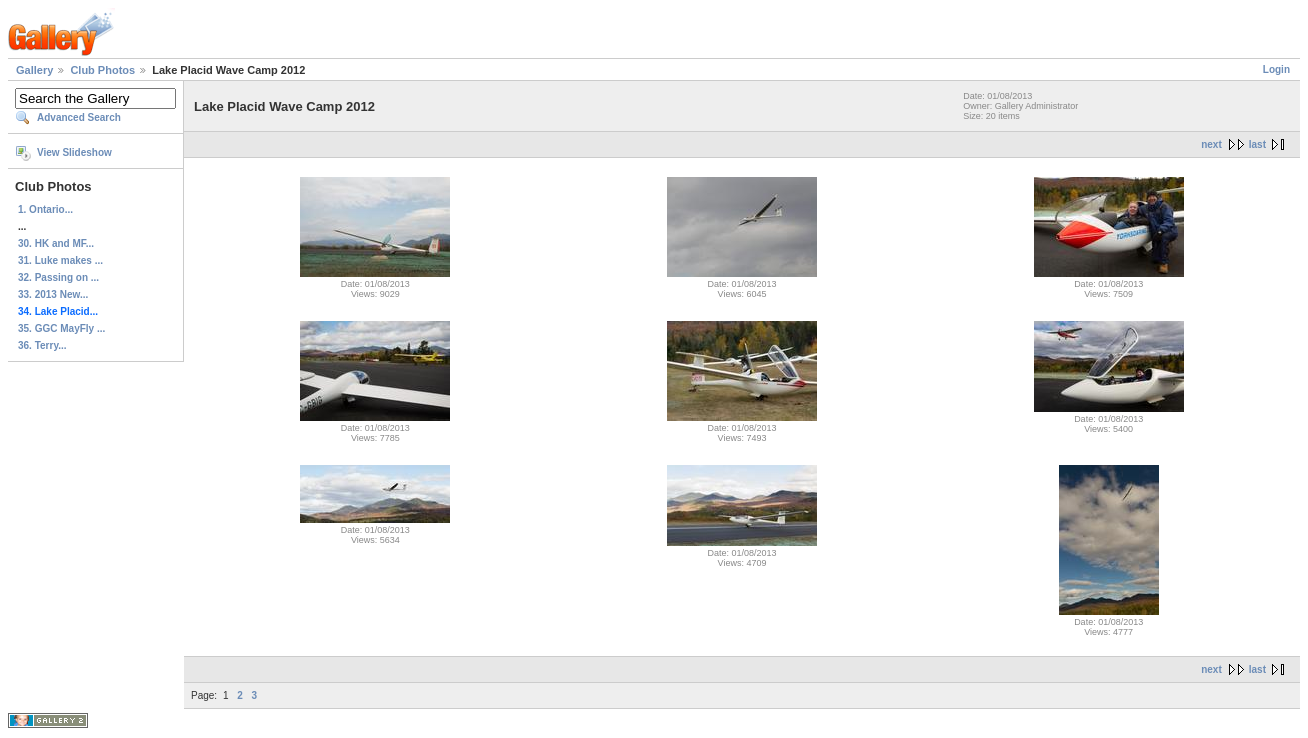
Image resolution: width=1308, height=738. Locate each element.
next (1211, 144)
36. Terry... (42, 345)
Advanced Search (79, 117)
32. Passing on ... (58, 277)
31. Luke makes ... (60, 260)
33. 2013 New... (53, 294)
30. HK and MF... (56, 243)
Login (1276, 69)
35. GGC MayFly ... (61, 328)
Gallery (34, 70)
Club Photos (102, 70)
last (1257, 144)
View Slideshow (74, 152)
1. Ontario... (45, 209)
